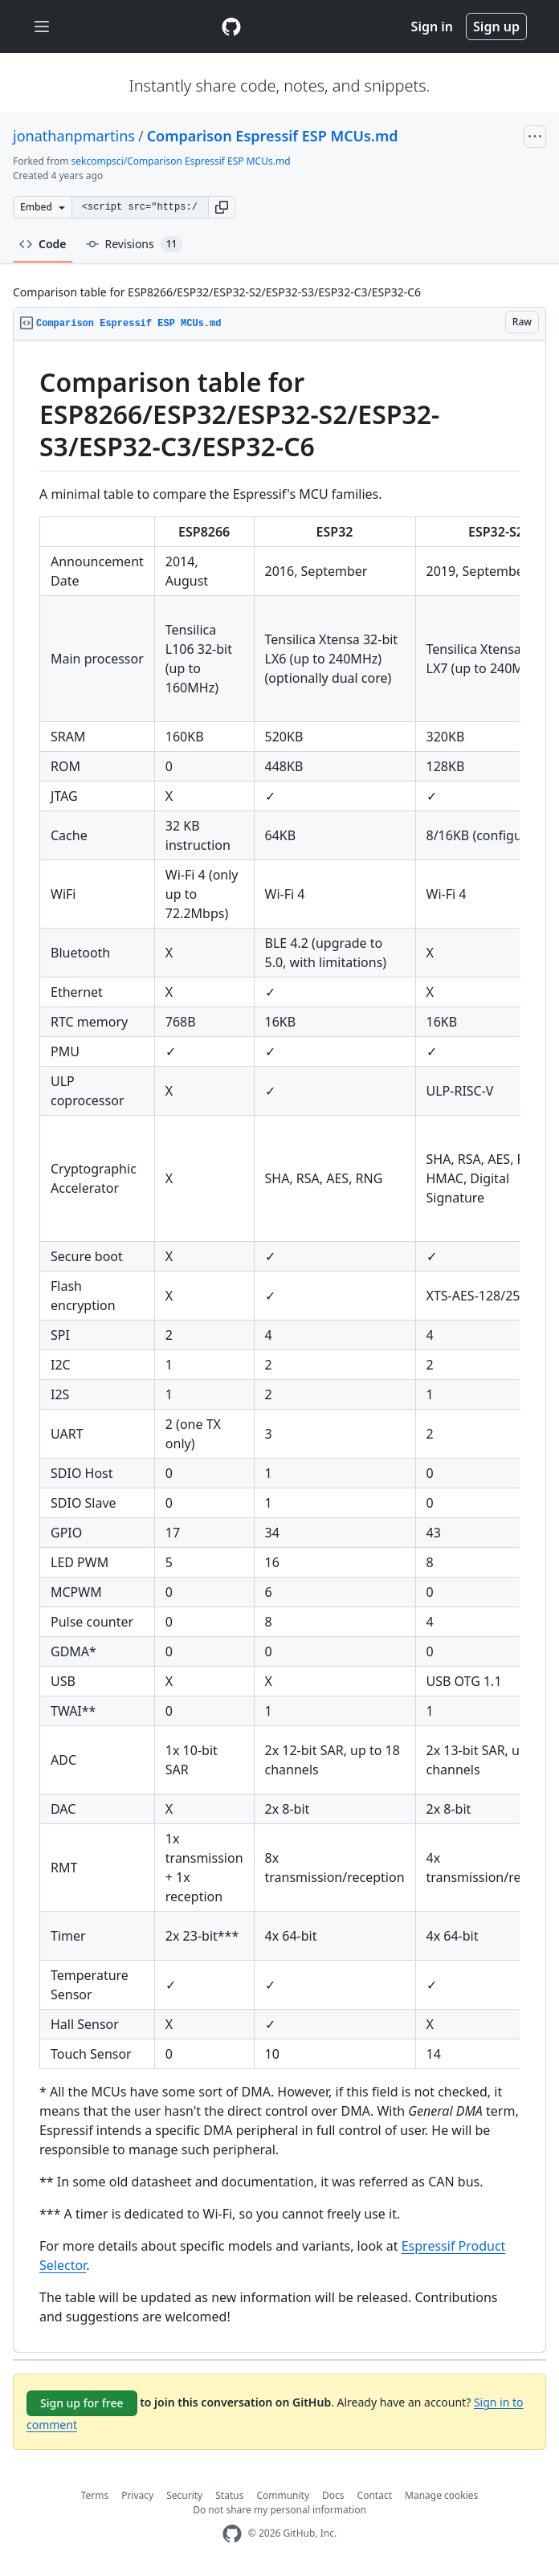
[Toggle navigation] (41, 27)
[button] (221, 207)
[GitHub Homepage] (232, 2534)
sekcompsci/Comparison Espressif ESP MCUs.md (181, 161)
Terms (95, 2495)
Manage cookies (441, 2495)
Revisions (134, 244)
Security (184, 2495)
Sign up (496, 26)
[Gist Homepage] (231, 26)
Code (43, 243)
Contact (374, 2495)
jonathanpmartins (74, 135)
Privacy (137, 2495)
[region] (279, 1347)
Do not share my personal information (279, 2510)
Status (229, 2495)
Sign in (432, 26)
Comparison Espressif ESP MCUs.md (272, 135)
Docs (333, 2495)
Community (282, 2495)
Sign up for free (82, 2403)
